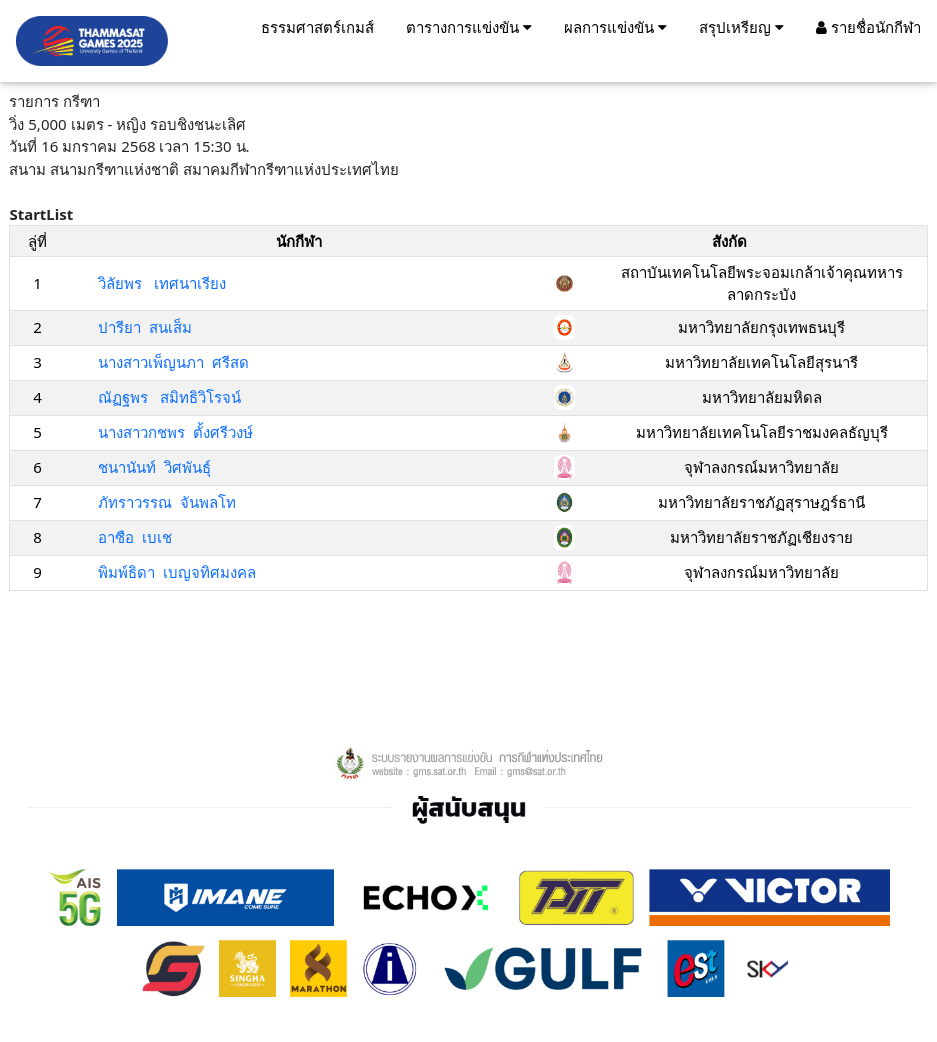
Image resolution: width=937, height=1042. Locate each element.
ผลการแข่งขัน (615, 27)
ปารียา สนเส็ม (145, 327)
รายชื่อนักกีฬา (868, 27)
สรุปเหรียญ (741, 27)
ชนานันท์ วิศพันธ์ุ (154, 467)
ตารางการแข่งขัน (469, 27)
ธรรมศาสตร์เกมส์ (317, 27)
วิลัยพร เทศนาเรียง (162, 283)
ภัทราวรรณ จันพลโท (167, 502)
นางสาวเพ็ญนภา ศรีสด (173, 362)
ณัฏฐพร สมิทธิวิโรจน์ (169, 397)
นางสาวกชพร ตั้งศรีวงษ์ (175, 432)
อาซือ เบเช (135, 537)
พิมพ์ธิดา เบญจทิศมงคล (177, 572)
